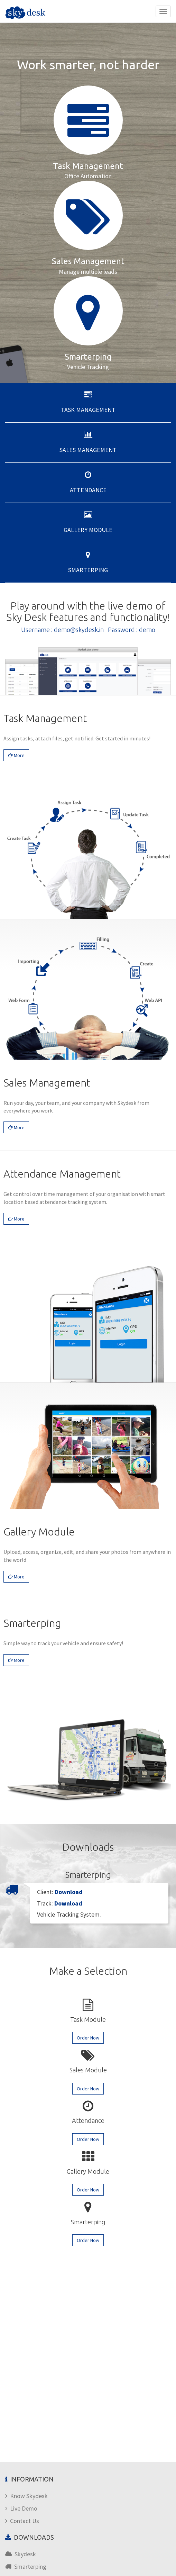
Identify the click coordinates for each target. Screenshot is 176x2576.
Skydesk (20, 2554)
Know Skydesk (26, 2496)
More (16, 755)
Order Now (88, 2038)
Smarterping (25, 2566)
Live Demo (21, 2508)
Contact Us (22, 2521)
